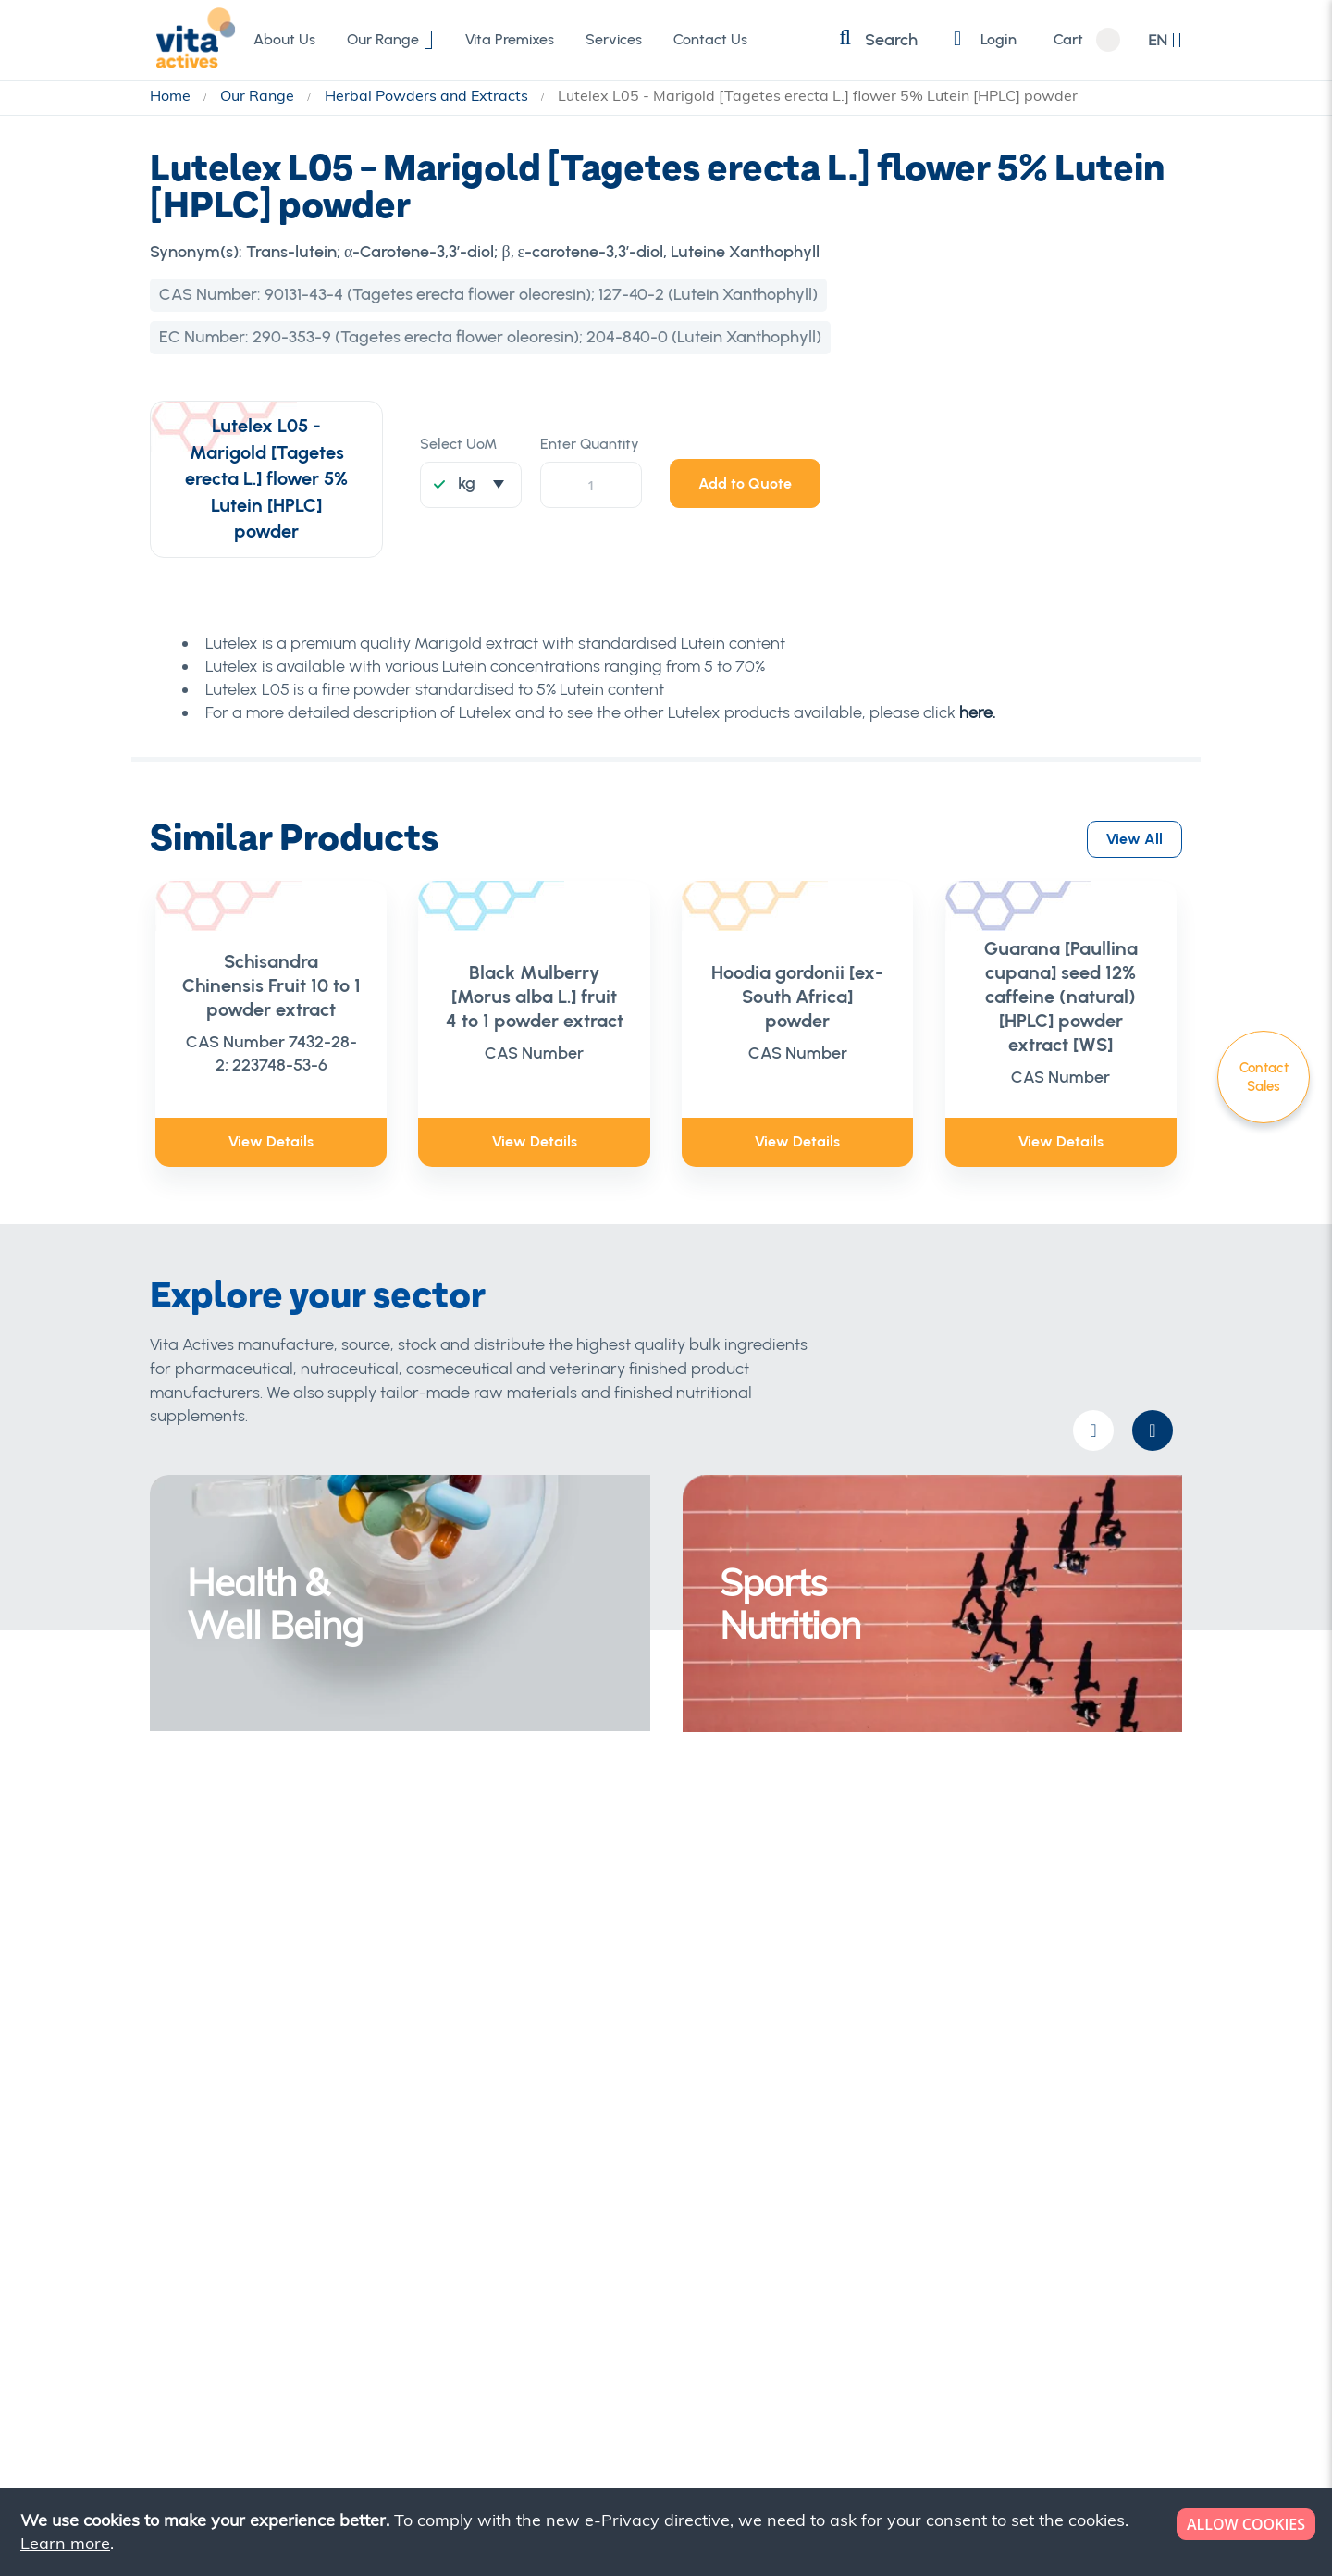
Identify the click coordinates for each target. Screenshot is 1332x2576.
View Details (271, 1141)
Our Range (259, 95)
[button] (1165, 40)
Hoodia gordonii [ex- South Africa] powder (797, 996)
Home (172, 95)
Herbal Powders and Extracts (428, 95)
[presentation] (1152, 1430)
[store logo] (191, 38)
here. (977, 712)
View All (1134, 836)
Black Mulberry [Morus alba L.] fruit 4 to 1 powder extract (534, 996)
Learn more (65, 2543)
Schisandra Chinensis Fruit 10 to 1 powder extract (271, 985)
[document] (667, 2532)
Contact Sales (1264, 1077)
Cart (1067, 39)
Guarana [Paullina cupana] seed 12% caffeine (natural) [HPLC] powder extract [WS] (1061, 996)
